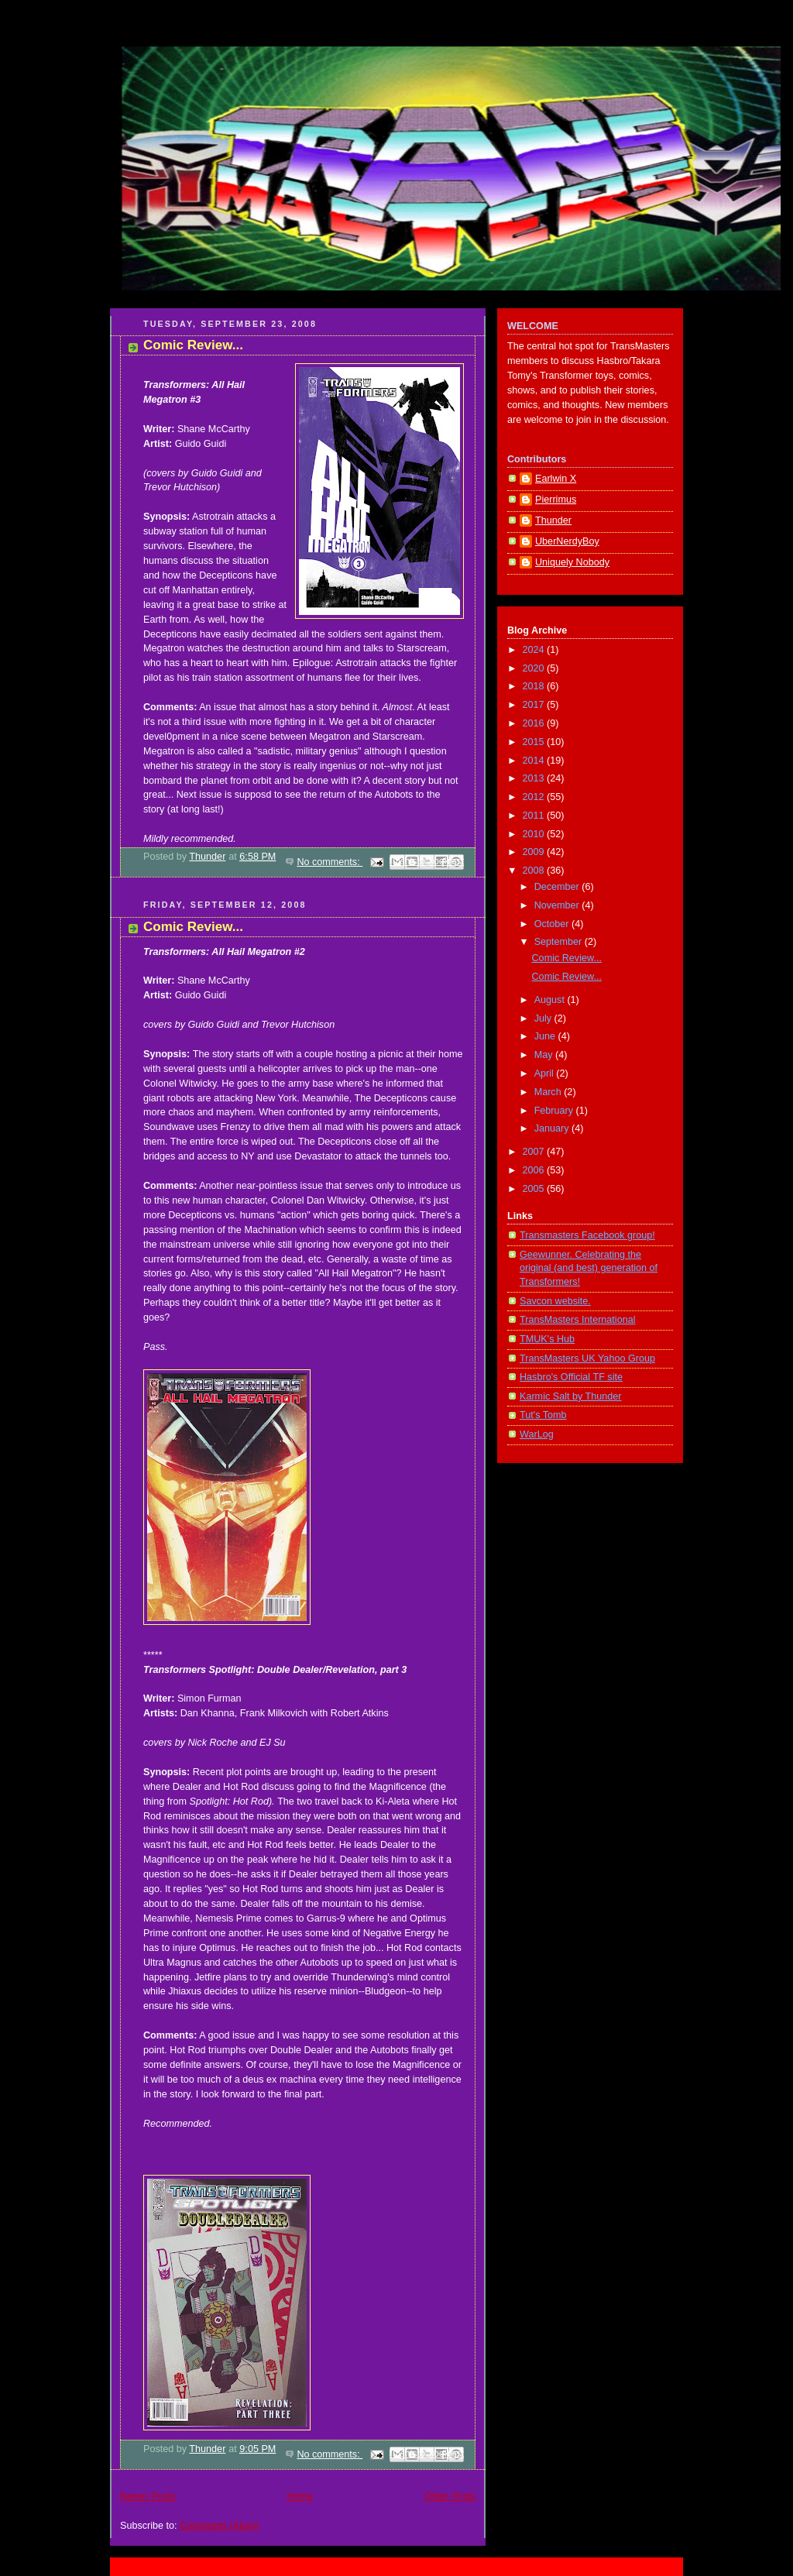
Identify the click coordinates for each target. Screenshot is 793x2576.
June (546, 1036)
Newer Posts (147, 2496)
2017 (535, 704)
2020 (535, 668)
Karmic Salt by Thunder (571, 1396)
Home (300, 2496)
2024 (535, 649)
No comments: (329, 862)
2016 (535, 723)
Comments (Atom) (219, 2525)
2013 (535, 778)
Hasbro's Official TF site (571, 1377)
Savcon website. (555, 1301)
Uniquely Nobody (572, 562)
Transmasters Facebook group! (587, 1235)
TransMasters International (578, 1319)
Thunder (553, 520)
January (553, 1128)
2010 (535, 834)
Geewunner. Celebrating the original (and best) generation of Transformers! (588, 1268)
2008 (535, 870)
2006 (535, 1170)
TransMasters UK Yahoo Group (587, 1358)
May (544, 1054)
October (553, 924)
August (551, 999)
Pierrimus (555, 499)
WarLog (537, 1434)
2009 (535, 852)
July (544, 1018)
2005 (535, 1188)
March (549, 1092)
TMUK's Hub (547, 1339)
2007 (535, 1151)
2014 (535, 760)
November (558, 905)
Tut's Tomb (543, 1415)
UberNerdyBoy (567, 541)
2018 (535, 686)
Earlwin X (555, 478)
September (559, 941)
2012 (535, 797)
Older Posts (449, 2496)
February (555, 1110)
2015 (535, 742)
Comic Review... (193, 345)
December (558, 886)
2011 (535, 815)
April (545, 1073)
